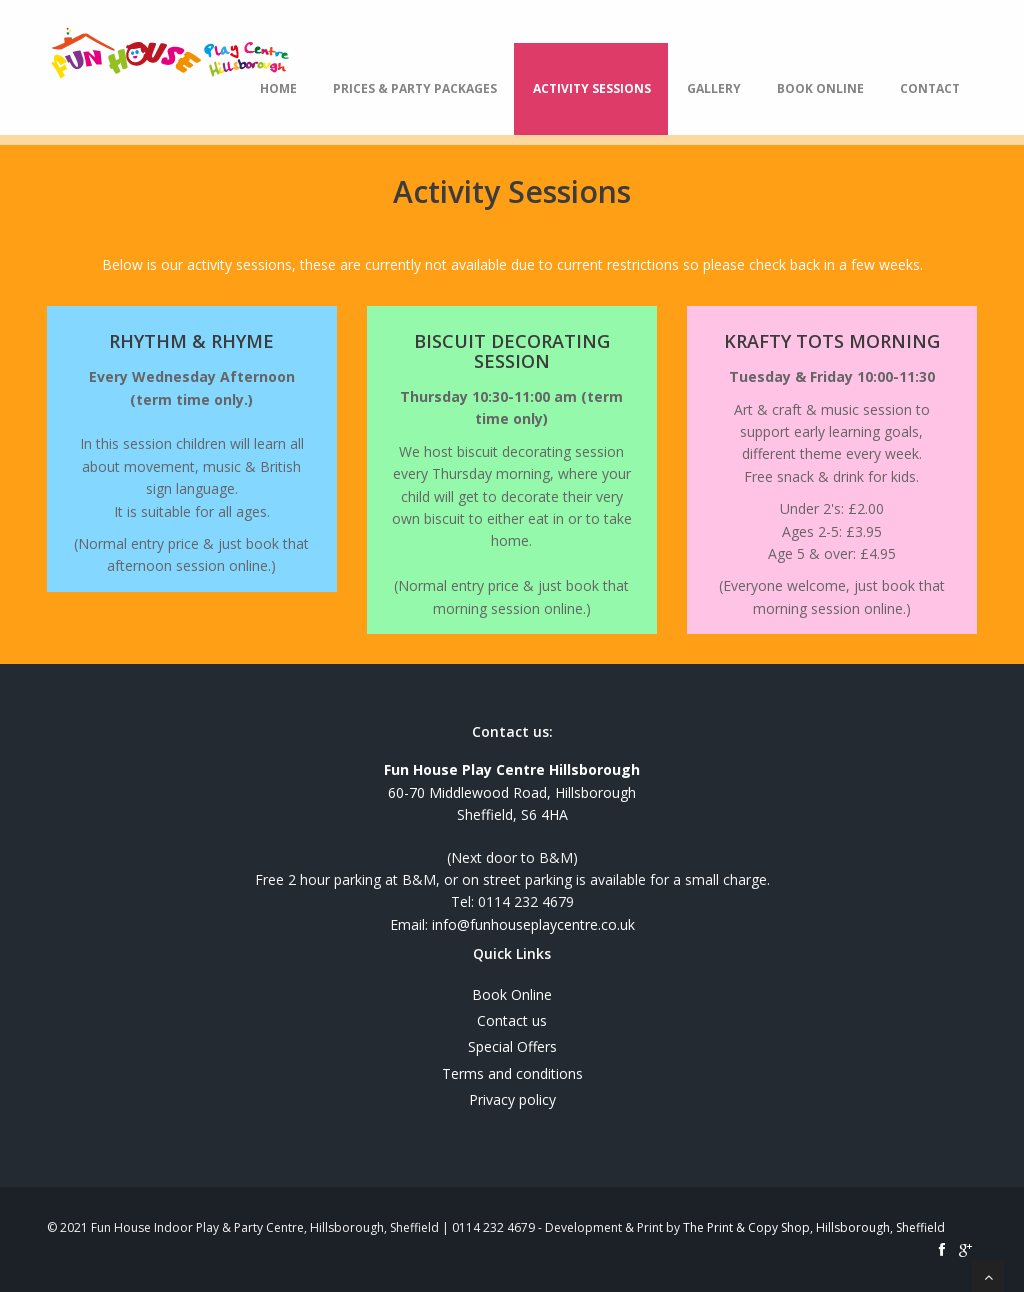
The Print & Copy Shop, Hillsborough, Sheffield (814, 1227)
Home (278, 88)
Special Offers (512, 1046)
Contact (930, 88)
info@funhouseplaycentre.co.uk (533, 924)
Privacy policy (512, 1099)
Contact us (512, 1020)
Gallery (714, 88)
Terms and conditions (512, 1073)
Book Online (820, 88)
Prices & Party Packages (415, 88)
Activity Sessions (592, 88)
